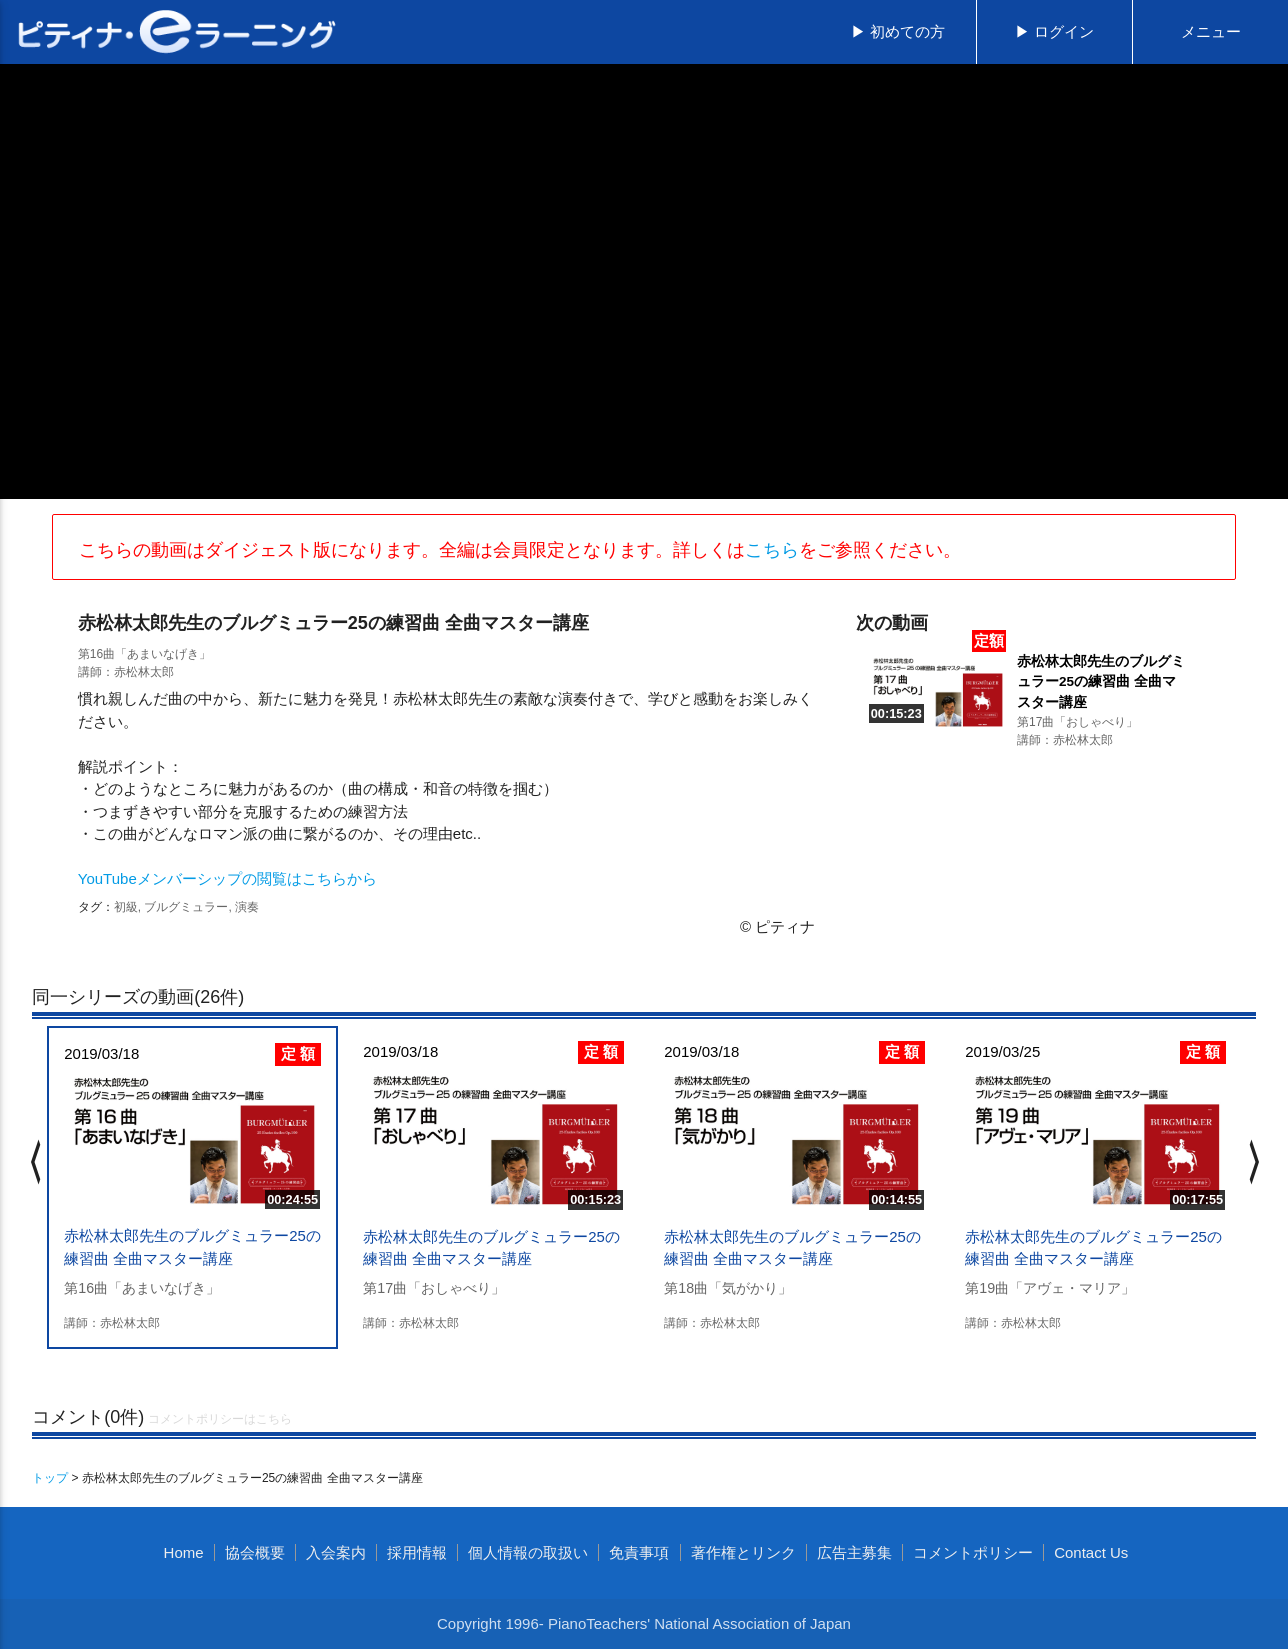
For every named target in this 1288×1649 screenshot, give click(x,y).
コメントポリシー (973, 1552)
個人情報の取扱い (528, 1552)
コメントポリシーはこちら (220, 1419)
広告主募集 (854, 1552)
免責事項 (639, 1552)
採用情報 (417, 1552)
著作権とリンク (743, 1552)
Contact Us (1091, 1552)
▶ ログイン (1054, 31)
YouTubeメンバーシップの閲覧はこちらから (227, 878)
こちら (772, 550)
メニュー (1211, 31)
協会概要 (255, 1552)
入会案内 (336, 1552)
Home (184, 1552)
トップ (50, 1478)
